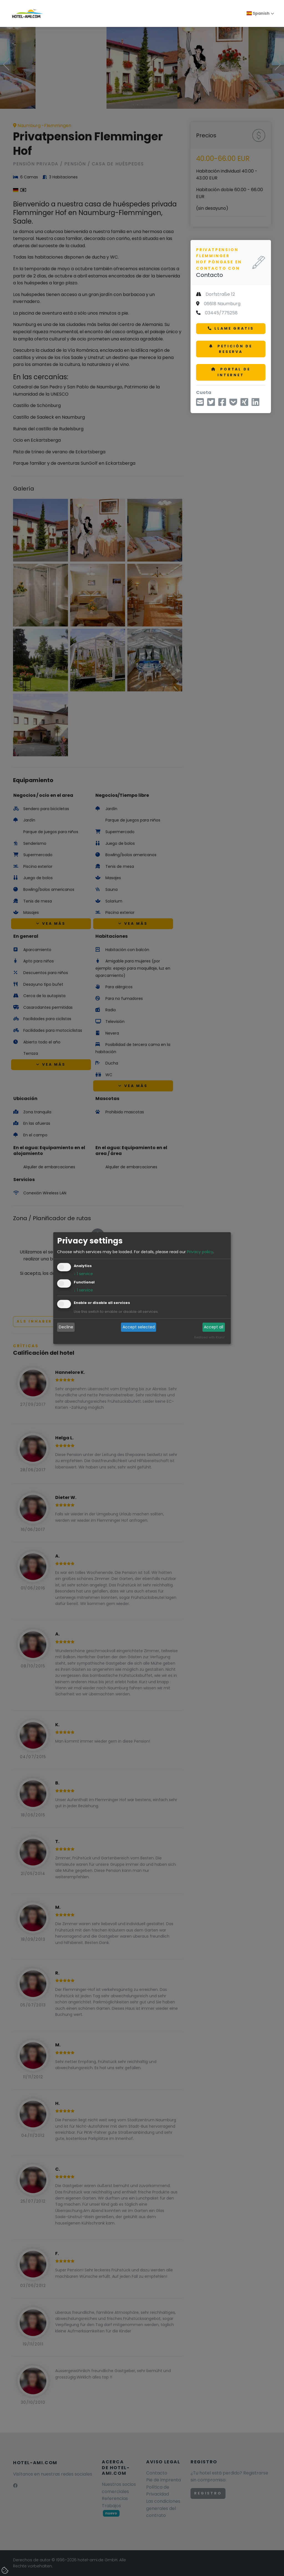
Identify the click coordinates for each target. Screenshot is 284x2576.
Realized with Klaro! (209, 1337)
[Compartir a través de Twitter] (211, 404)
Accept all (213, 1327)
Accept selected (139, 1327)
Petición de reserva (230, 349)
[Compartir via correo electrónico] (200, 404)
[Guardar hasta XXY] (233, 404)
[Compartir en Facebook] (222, 404)
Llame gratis (231, 328)
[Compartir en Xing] (244, 404)
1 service (83, 1273)
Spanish (258, 13)
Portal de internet (230, 372)
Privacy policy (200, 1252)
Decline (66, 1327)
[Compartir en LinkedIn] (255, 404)
